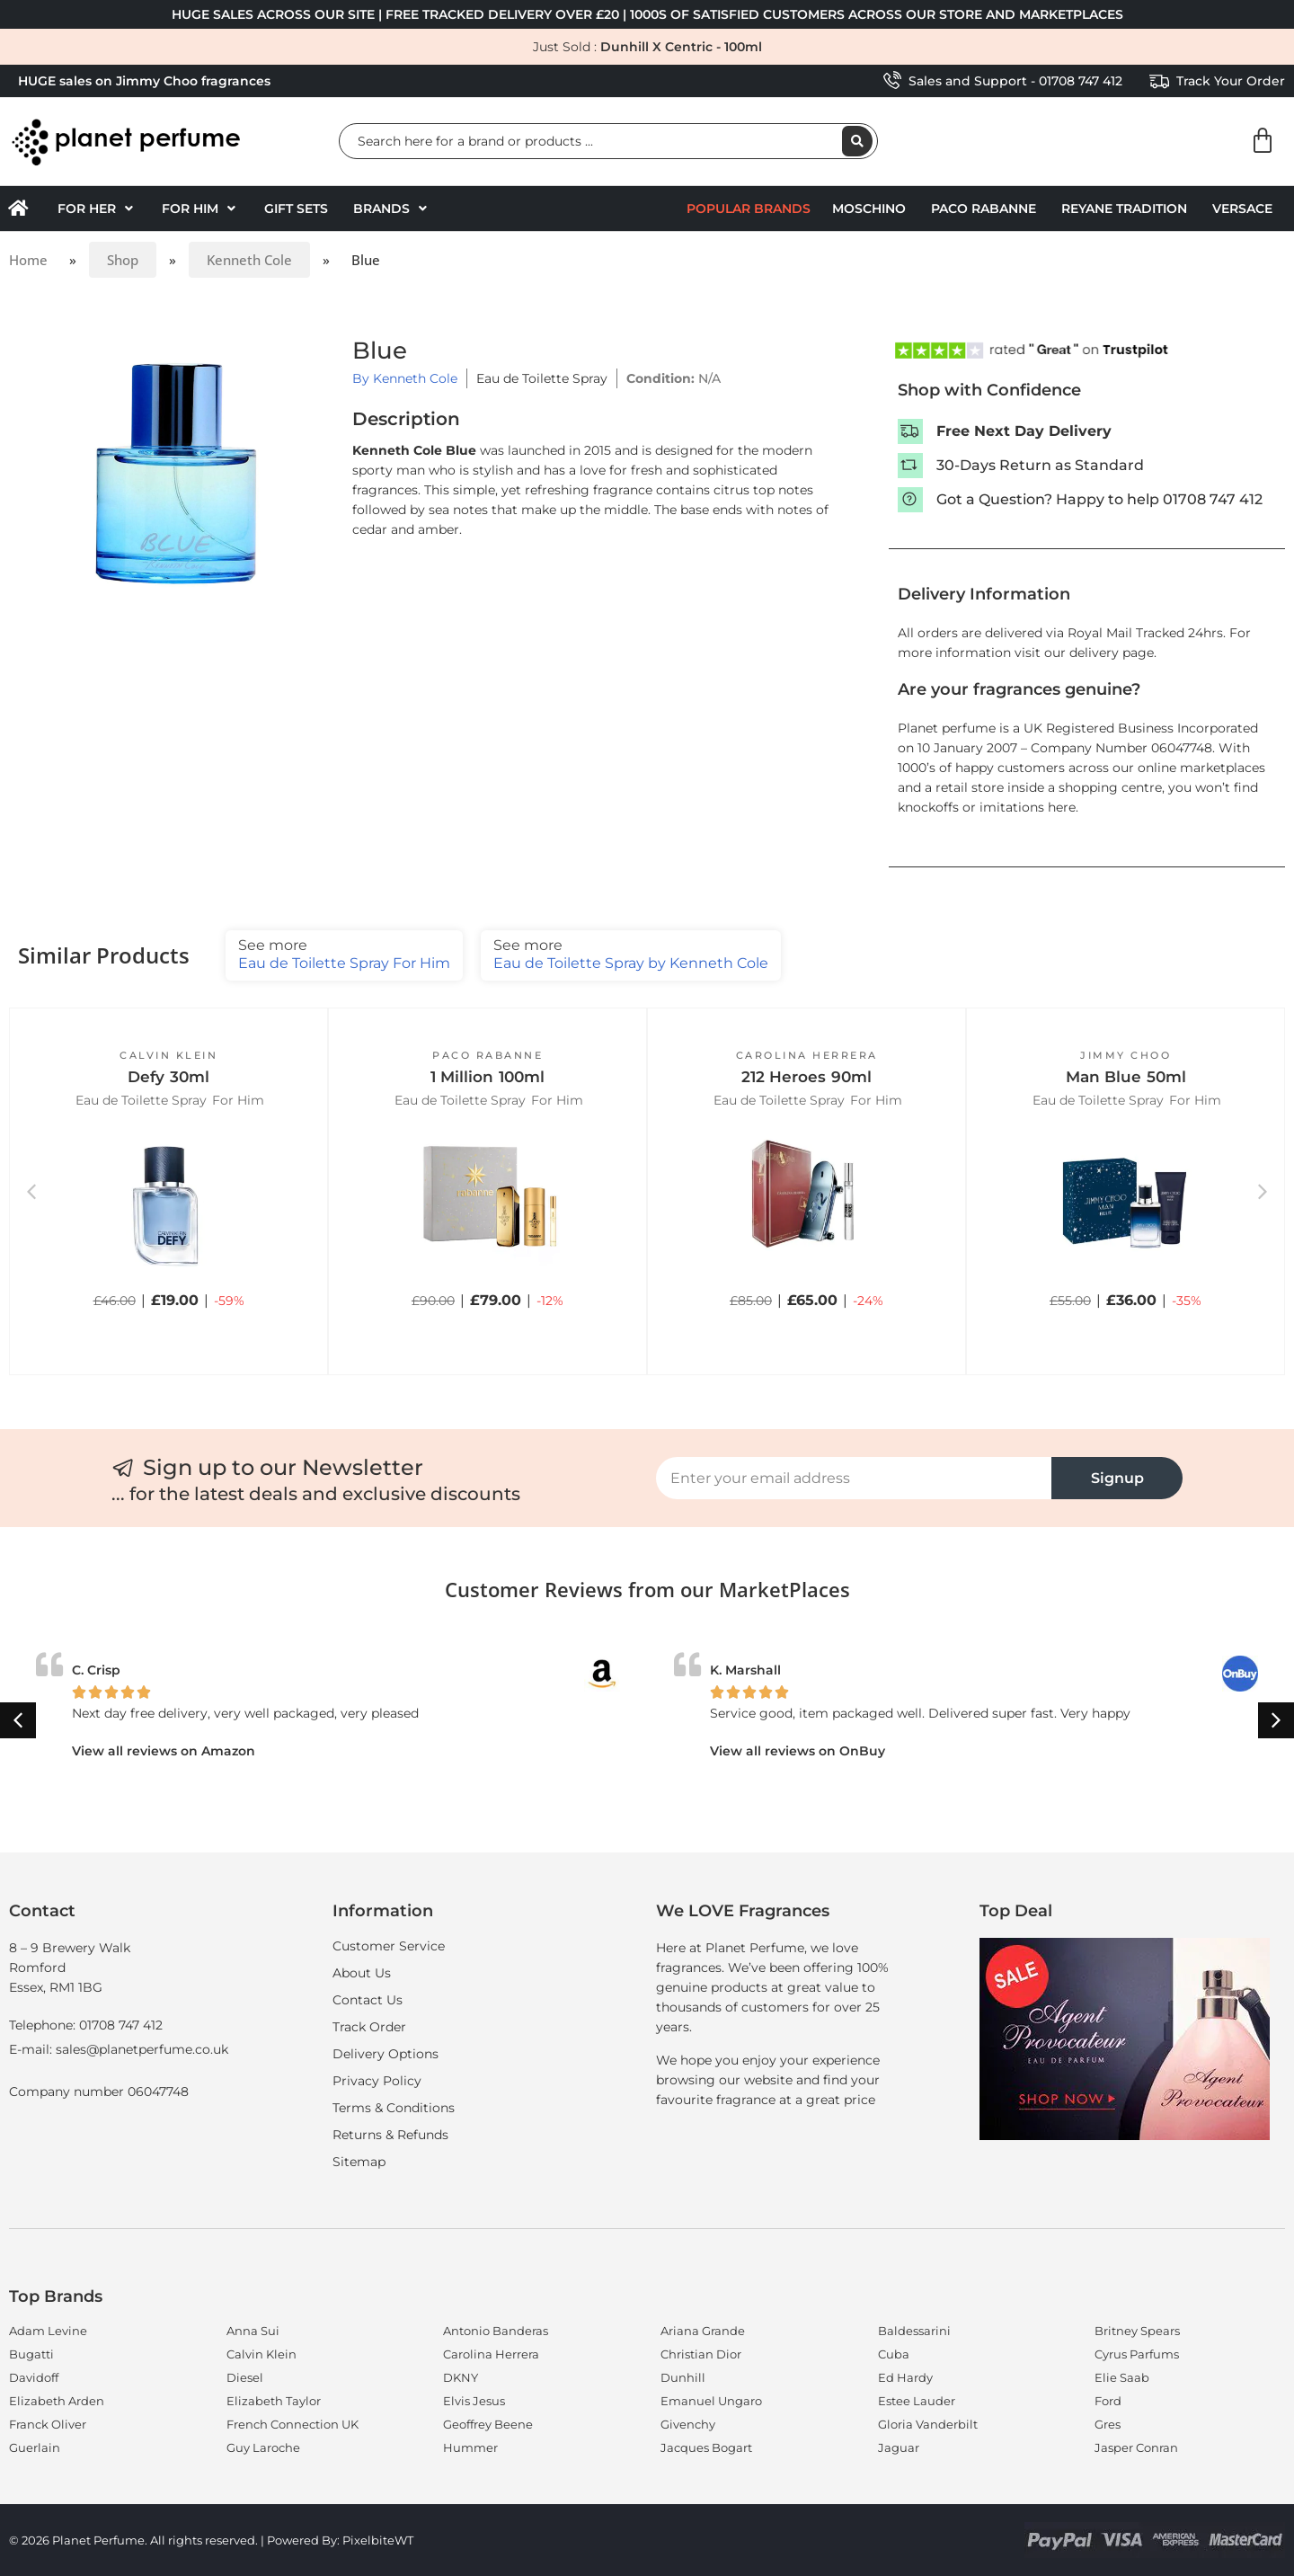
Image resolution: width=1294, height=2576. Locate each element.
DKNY (460, 2377)
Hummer (470, 2447)
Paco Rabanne (983, 208)
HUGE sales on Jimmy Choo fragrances (144, 81)
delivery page (1111, 652)
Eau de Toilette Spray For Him (344, 954)
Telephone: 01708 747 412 (86, 2025)
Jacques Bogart (706, 2447)
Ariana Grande (702, 2330)
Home (28, 260)
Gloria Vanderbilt (928, 2424)
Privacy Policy (376, 2081)
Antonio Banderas (495, 2330)
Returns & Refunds (390, 2135)
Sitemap (359, 2162)
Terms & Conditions (393, 2108)
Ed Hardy (905, 2377)
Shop (122, 260)
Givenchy (687, 2424)
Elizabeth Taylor (273, 2401)
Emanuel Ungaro (711, 2401)
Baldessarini (914, 2330)
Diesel (244, 2377)
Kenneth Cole (249, 260)
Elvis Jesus (474, 2401)
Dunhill (682, 2377)
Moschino (869, 208)
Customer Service (388, 1946)
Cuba (893, 2354)
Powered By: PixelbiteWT (340, 2540)
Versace (1242, 208)
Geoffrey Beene (488, 2424)
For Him (238, 1100)
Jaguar (898, 2447)
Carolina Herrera (807, 1055)
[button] (97, 208)
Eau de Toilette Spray (541, 378)
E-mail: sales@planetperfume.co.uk (118, 2049)
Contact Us (367, 2000)
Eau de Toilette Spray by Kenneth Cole (630, 954)
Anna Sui (252, 2330)
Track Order (369, 2027)
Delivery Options (385, 2054)
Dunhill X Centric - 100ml (681, 47)
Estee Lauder (916, 2401)
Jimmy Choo (1125, 1055)
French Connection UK (292, 2424)
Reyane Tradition (1124, 208)
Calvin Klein (168, 1055)
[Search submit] (857, 141)
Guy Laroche (263, 2447)
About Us (361, 1973)
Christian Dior (700, 2354)
